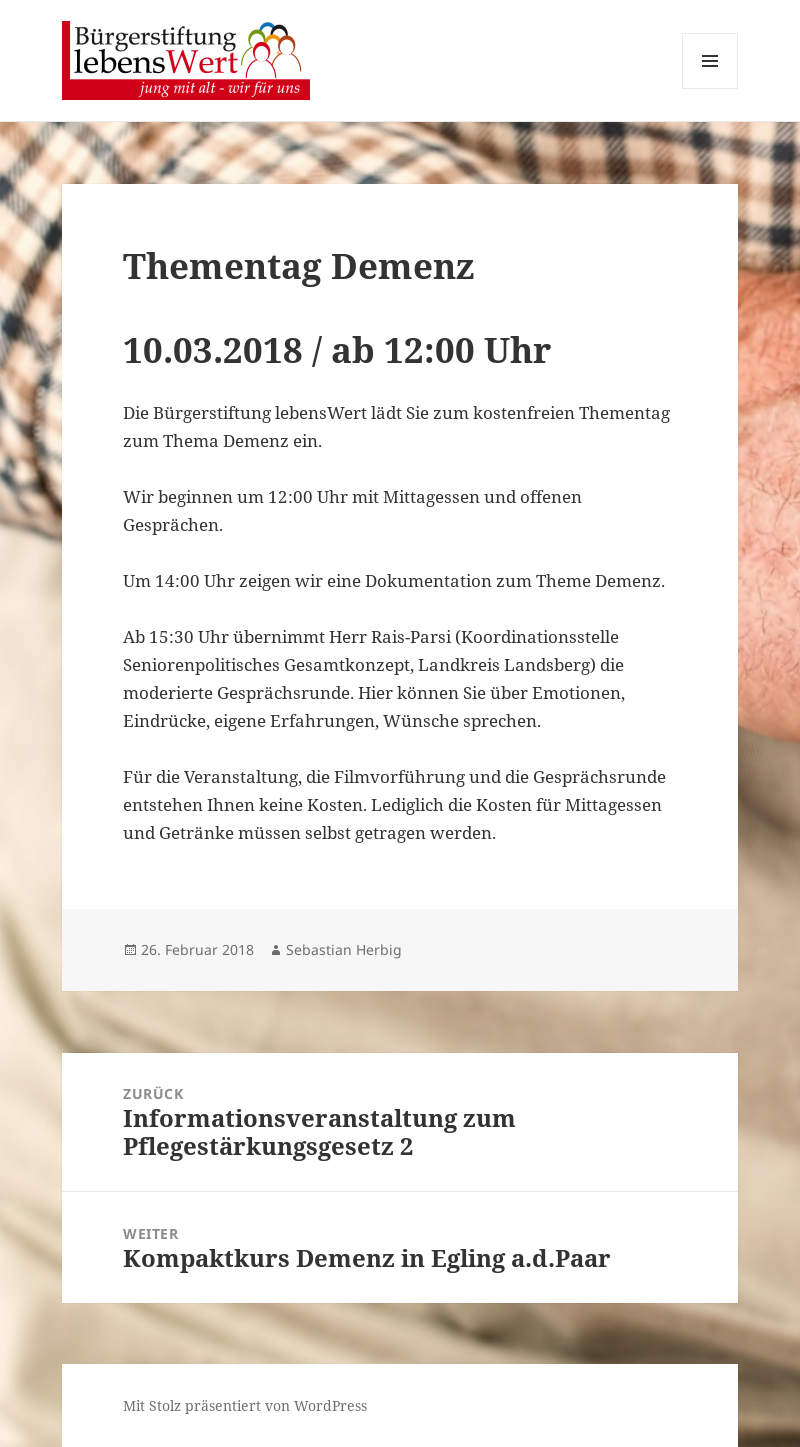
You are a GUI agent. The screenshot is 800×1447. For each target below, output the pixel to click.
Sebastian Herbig (344, 949)
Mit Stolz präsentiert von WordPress (245, 1405)
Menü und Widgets (710, 88)
